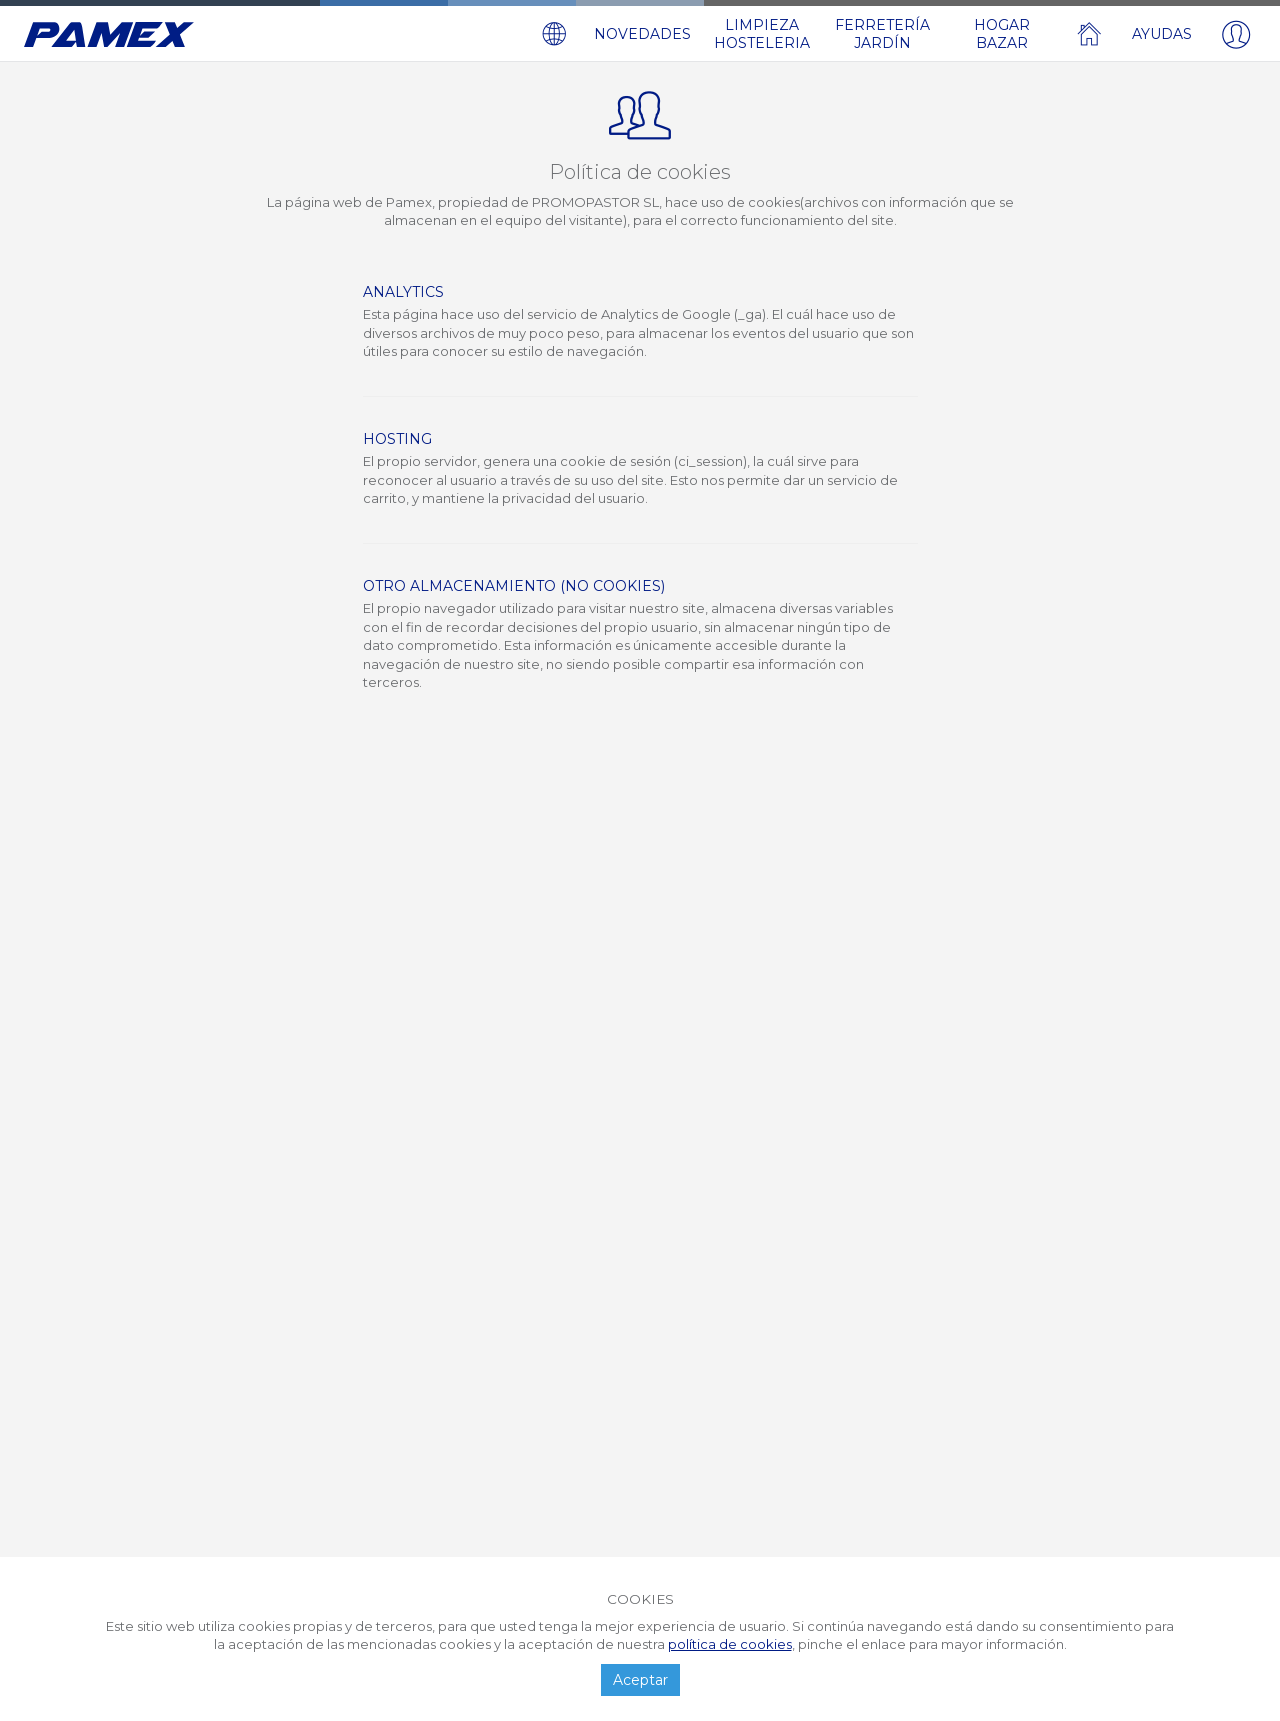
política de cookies (730, 1644)
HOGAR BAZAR (1002, 34)
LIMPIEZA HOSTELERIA (762, 34)
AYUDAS (1162, 34)
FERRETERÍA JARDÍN (882, 34)
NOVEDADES (642, 34)
